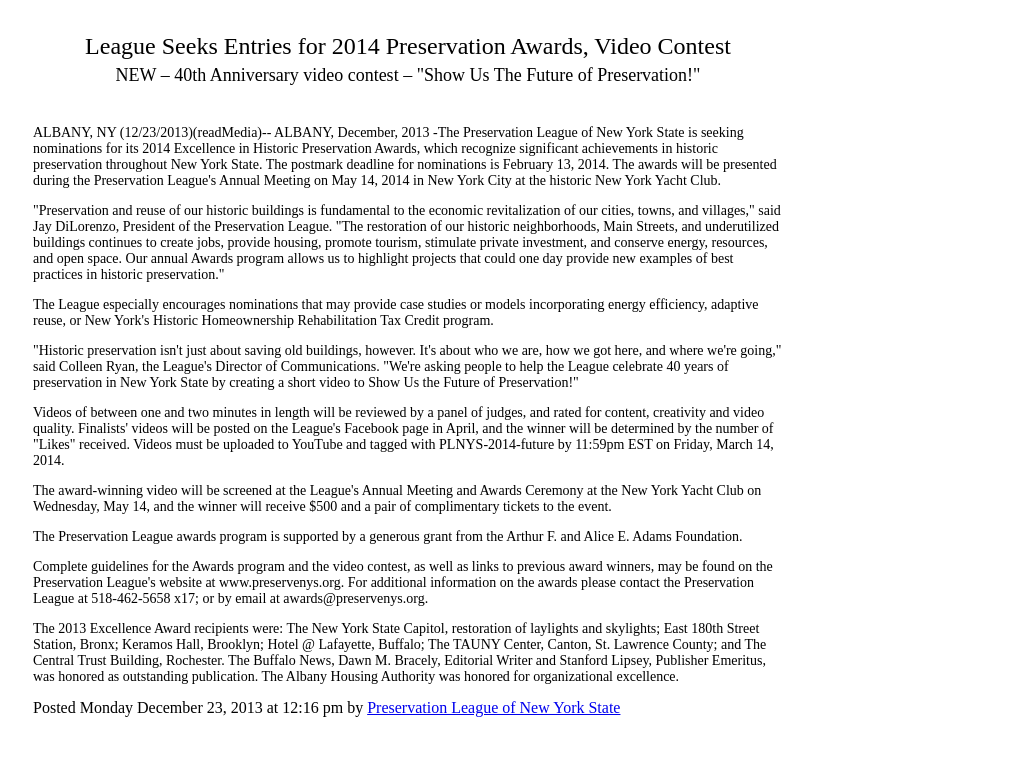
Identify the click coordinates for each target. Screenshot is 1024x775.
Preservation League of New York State (493, 707)
